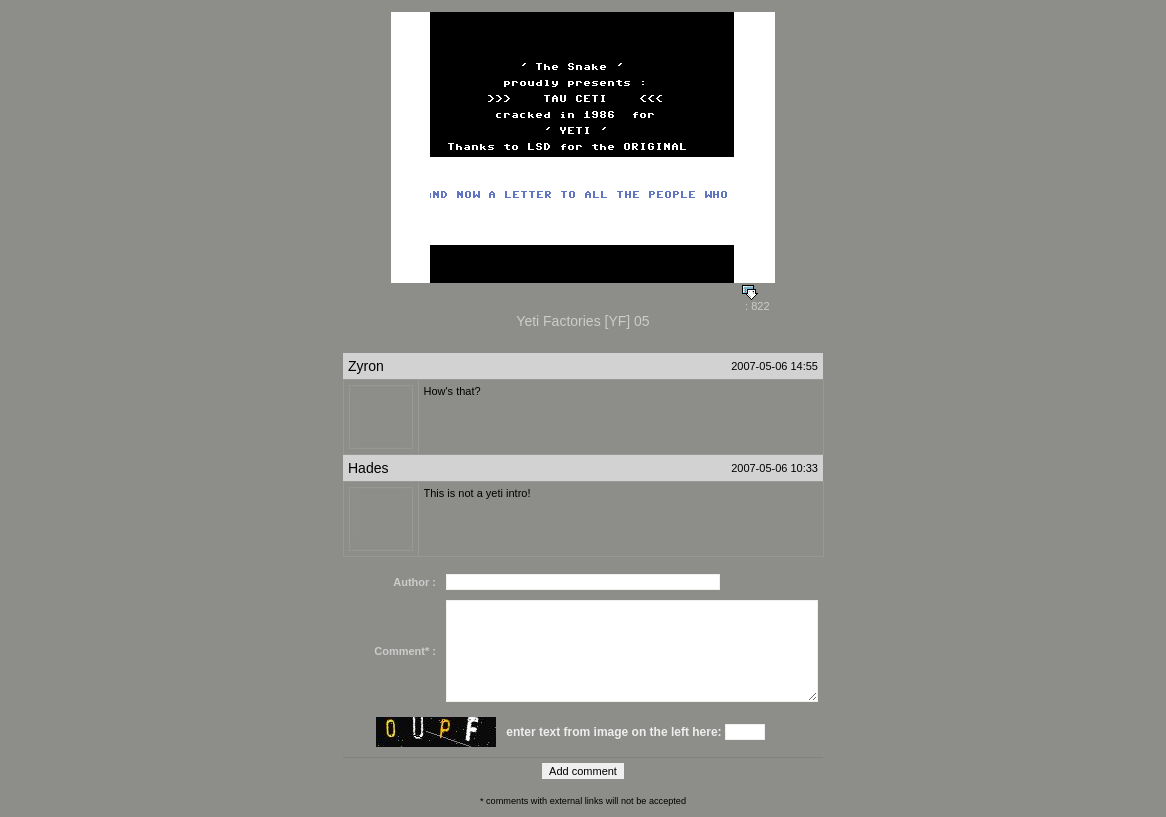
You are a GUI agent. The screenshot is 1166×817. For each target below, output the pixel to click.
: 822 (756, 301)
